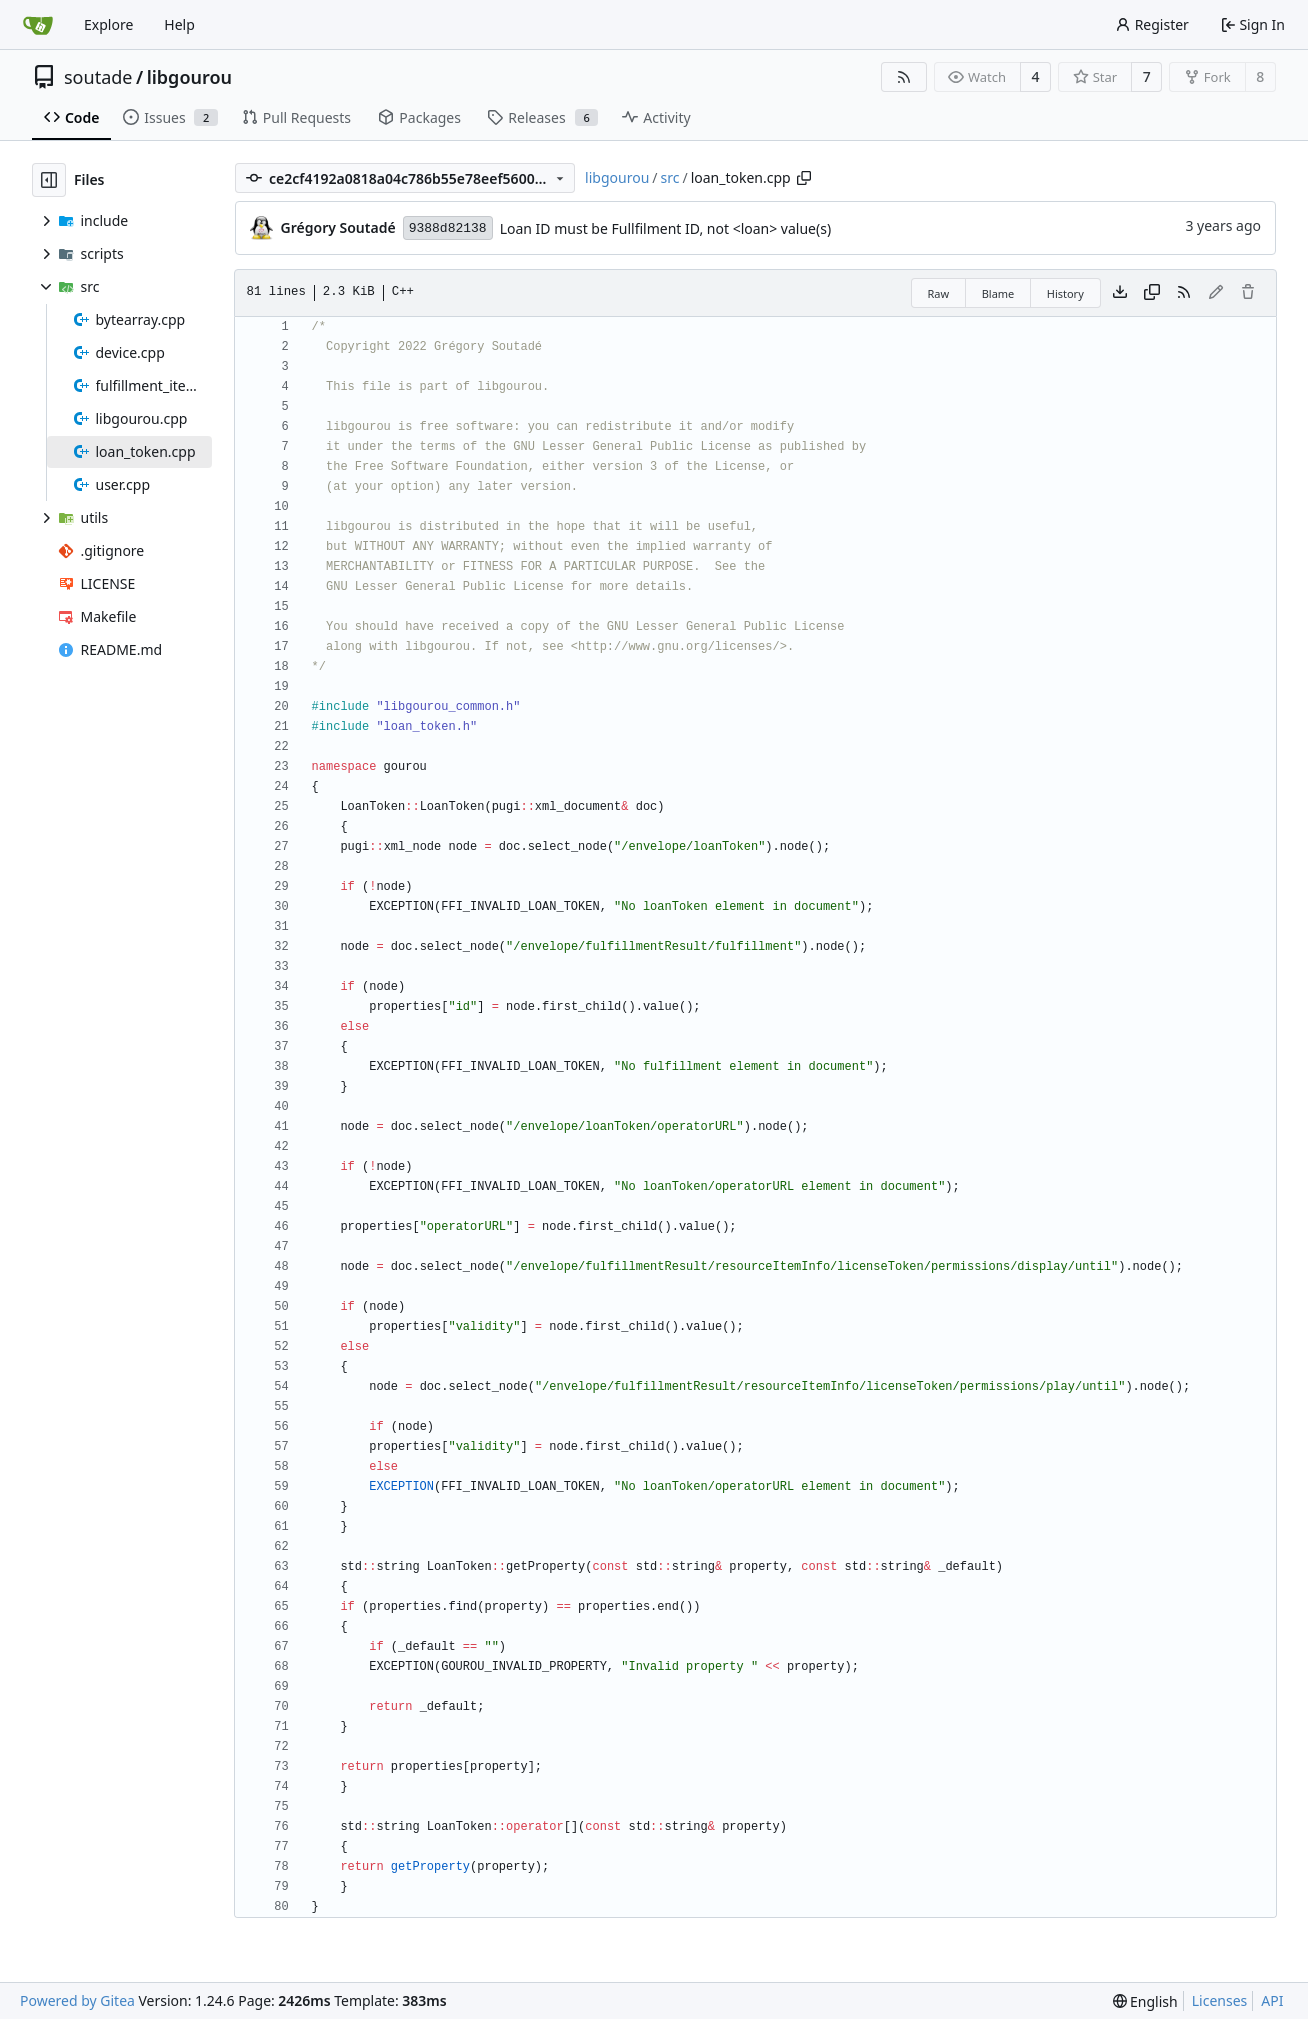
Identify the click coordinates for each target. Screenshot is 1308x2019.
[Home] (38, 25)
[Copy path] (804, 178)
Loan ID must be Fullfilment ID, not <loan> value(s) (665, 228)
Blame (998, 293)
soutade (98, 77)
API (1272, 2000)
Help (179, 24)
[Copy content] (1152, 293)
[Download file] (1120, 293)
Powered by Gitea (77, 2000)
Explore (108, 24)
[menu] (1145, 2001)
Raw (939, 293)
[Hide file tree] (49, 180)
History (1065, 293)
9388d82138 (448, 228)
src (670, 177)
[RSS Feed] (904, 77)
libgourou (189, 77)
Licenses (1220, 2000)
